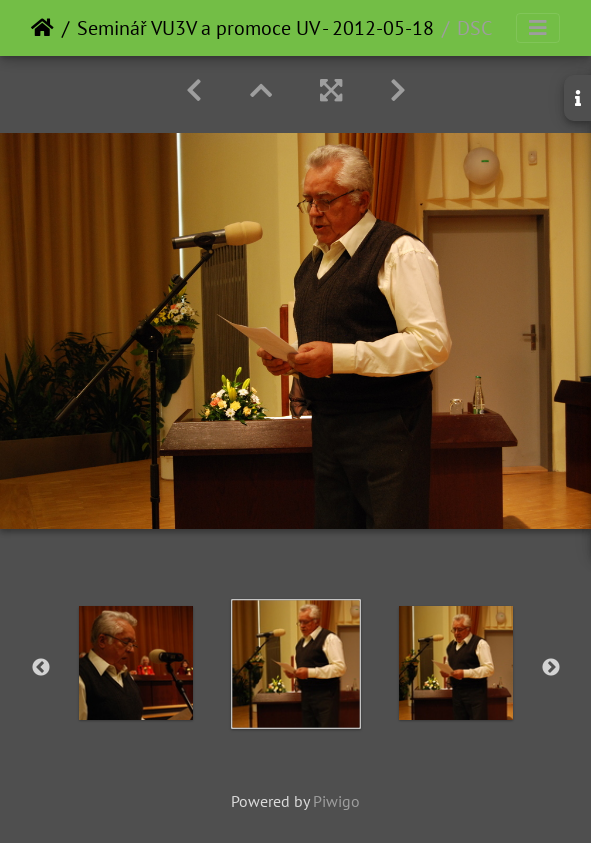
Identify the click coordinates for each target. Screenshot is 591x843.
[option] (136, 663)
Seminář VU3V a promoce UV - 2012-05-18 (255, 28)
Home (42, 28)
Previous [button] (41, 668)
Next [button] (551, 668)
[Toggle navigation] (538, 28)
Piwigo (336, 801)
